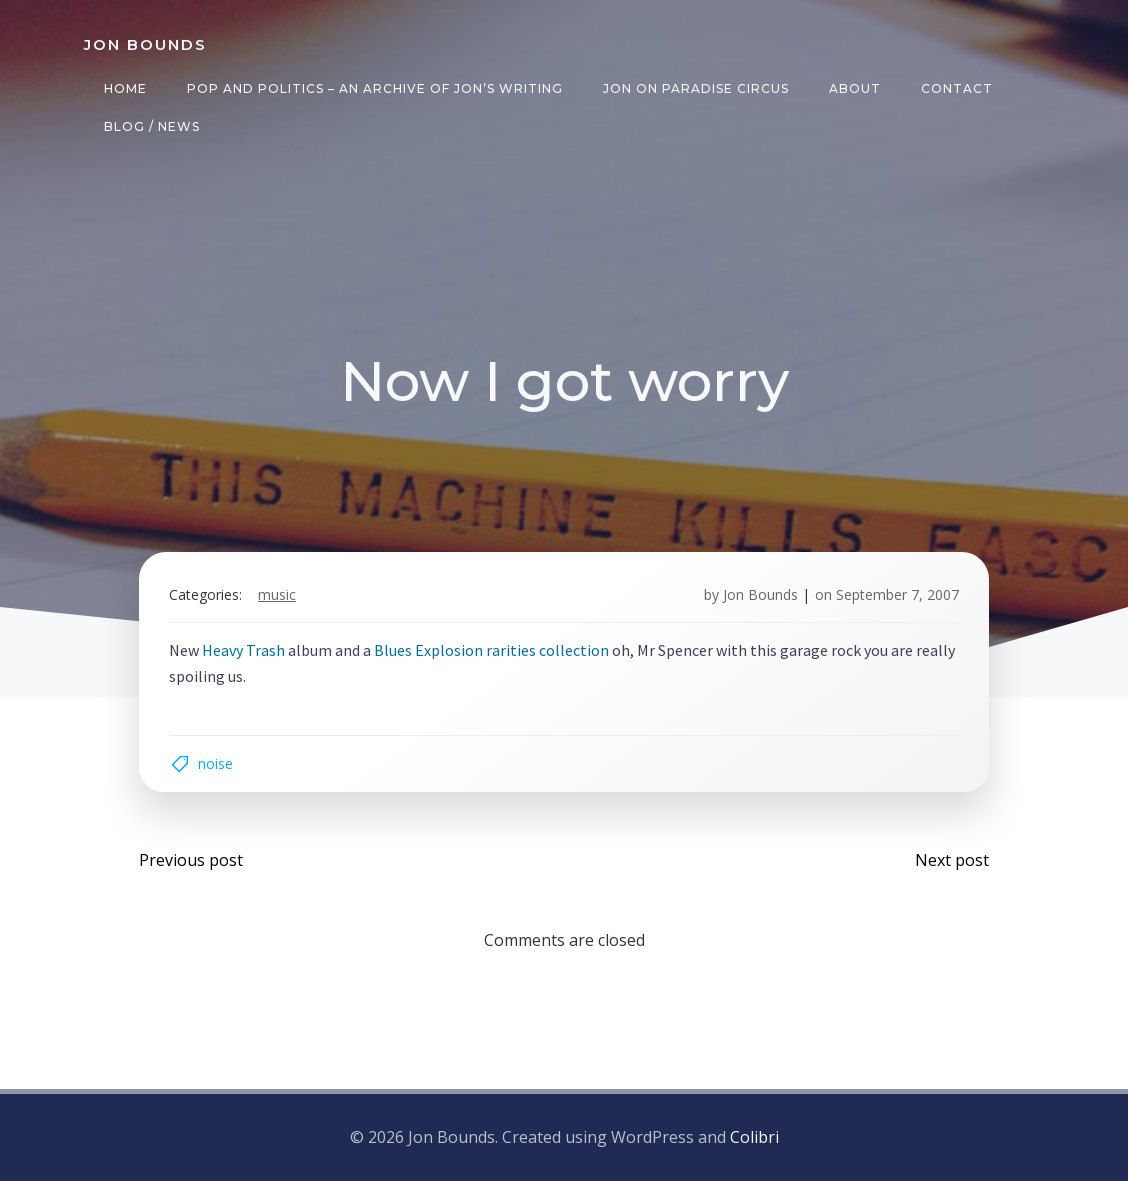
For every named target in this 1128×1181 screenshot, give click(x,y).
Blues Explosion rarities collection (491, 650)
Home (125, 88)
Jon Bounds (760, 594)
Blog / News (152, 126)
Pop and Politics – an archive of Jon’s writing (375, 88)
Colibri (754, 1137)
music (277, 594)
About (855, 88)
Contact (957, 88)
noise (215, 763)
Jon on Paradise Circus (696, 88)
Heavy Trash (243, 650)
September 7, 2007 (897, 594)
